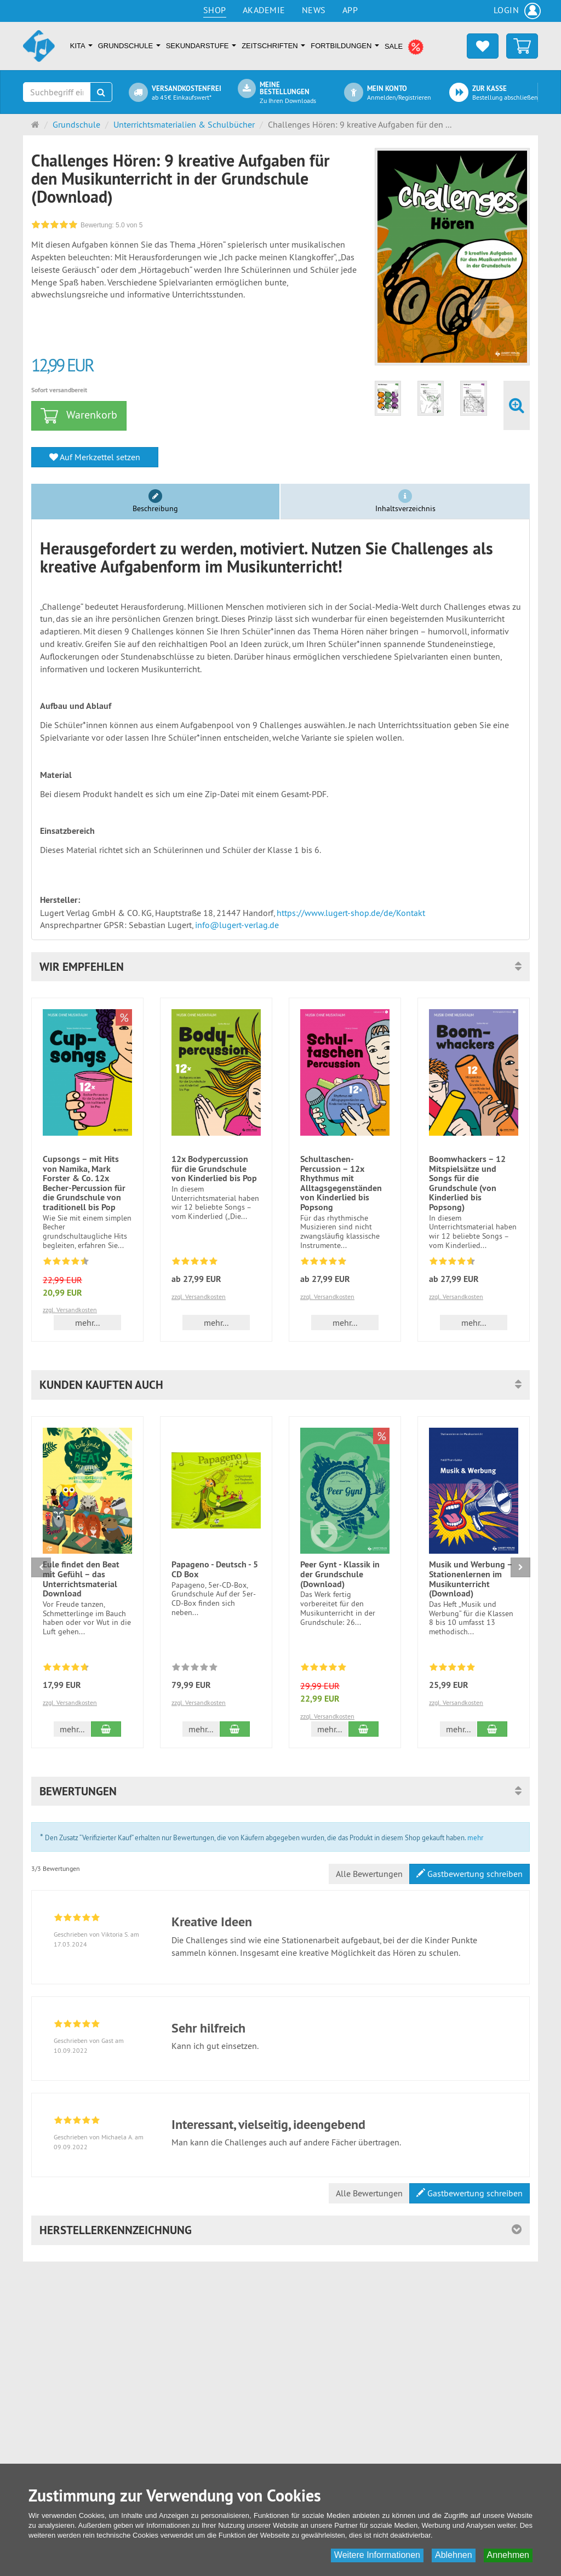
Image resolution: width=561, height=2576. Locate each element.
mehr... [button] (87, 1322)
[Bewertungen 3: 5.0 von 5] (452, 1668)
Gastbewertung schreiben (469, 1873)
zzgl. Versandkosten (70, 1310)
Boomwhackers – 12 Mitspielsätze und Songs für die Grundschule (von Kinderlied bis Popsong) (467, 1183)
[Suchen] (101, 92)
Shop (214, 9)
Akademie (264, 9)
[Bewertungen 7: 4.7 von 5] (66, 1668)
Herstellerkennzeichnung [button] (115, 2230)
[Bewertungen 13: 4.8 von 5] (323, 1262)
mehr (475, 1837)
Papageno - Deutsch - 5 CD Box (214, 1569)
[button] (280, 966)
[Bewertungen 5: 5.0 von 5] (323, 1668)
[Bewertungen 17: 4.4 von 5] (66, 1262)
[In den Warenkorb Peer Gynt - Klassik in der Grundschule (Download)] (363, 1729)
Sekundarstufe (201, 46)
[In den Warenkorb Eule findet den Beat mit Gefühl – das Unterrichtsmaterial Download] (106, 1729)
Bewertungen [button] (78, 1791)
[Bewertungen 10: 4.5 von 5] (452, 1262)
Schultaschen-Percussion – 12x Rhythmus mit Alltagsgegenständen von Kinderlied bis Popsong (341, 1183)
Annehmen (508, 2555)
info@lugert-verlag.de (237, 924)
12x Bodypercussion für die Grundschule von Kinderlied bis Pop (214, 1168)
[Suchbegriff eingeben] (56, 92)
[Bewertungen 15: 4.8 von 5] (194, 1262)
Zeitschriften (273, 46)
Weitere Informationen (377, 2555)
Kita (81, 46)
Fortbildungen (345, 46)
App (350, 9)
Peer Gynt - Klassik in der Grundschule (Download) (340, 1574)
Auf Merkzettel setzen (94, 456)
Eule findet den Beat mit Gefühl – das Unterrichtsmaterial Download (81, 1579)
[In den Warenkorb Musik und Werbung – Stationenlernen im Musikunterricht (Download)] (492, 1729)
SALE (404, 47)
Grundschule (129, 46)
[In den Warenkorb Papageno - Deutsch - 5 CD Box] (235, 1729)
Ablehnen (453, 2555)
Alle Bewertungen (369, 1873)
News (314, 9)
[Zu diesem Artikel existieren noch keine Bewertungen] (194, 1668)
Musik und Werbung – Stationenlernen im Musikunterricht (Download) (470, 1579)
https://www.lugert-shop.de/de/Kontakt (351, 912)
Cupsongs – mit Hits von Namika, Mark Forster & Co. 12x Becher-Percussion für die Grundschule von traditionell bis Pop (84, 1183)
